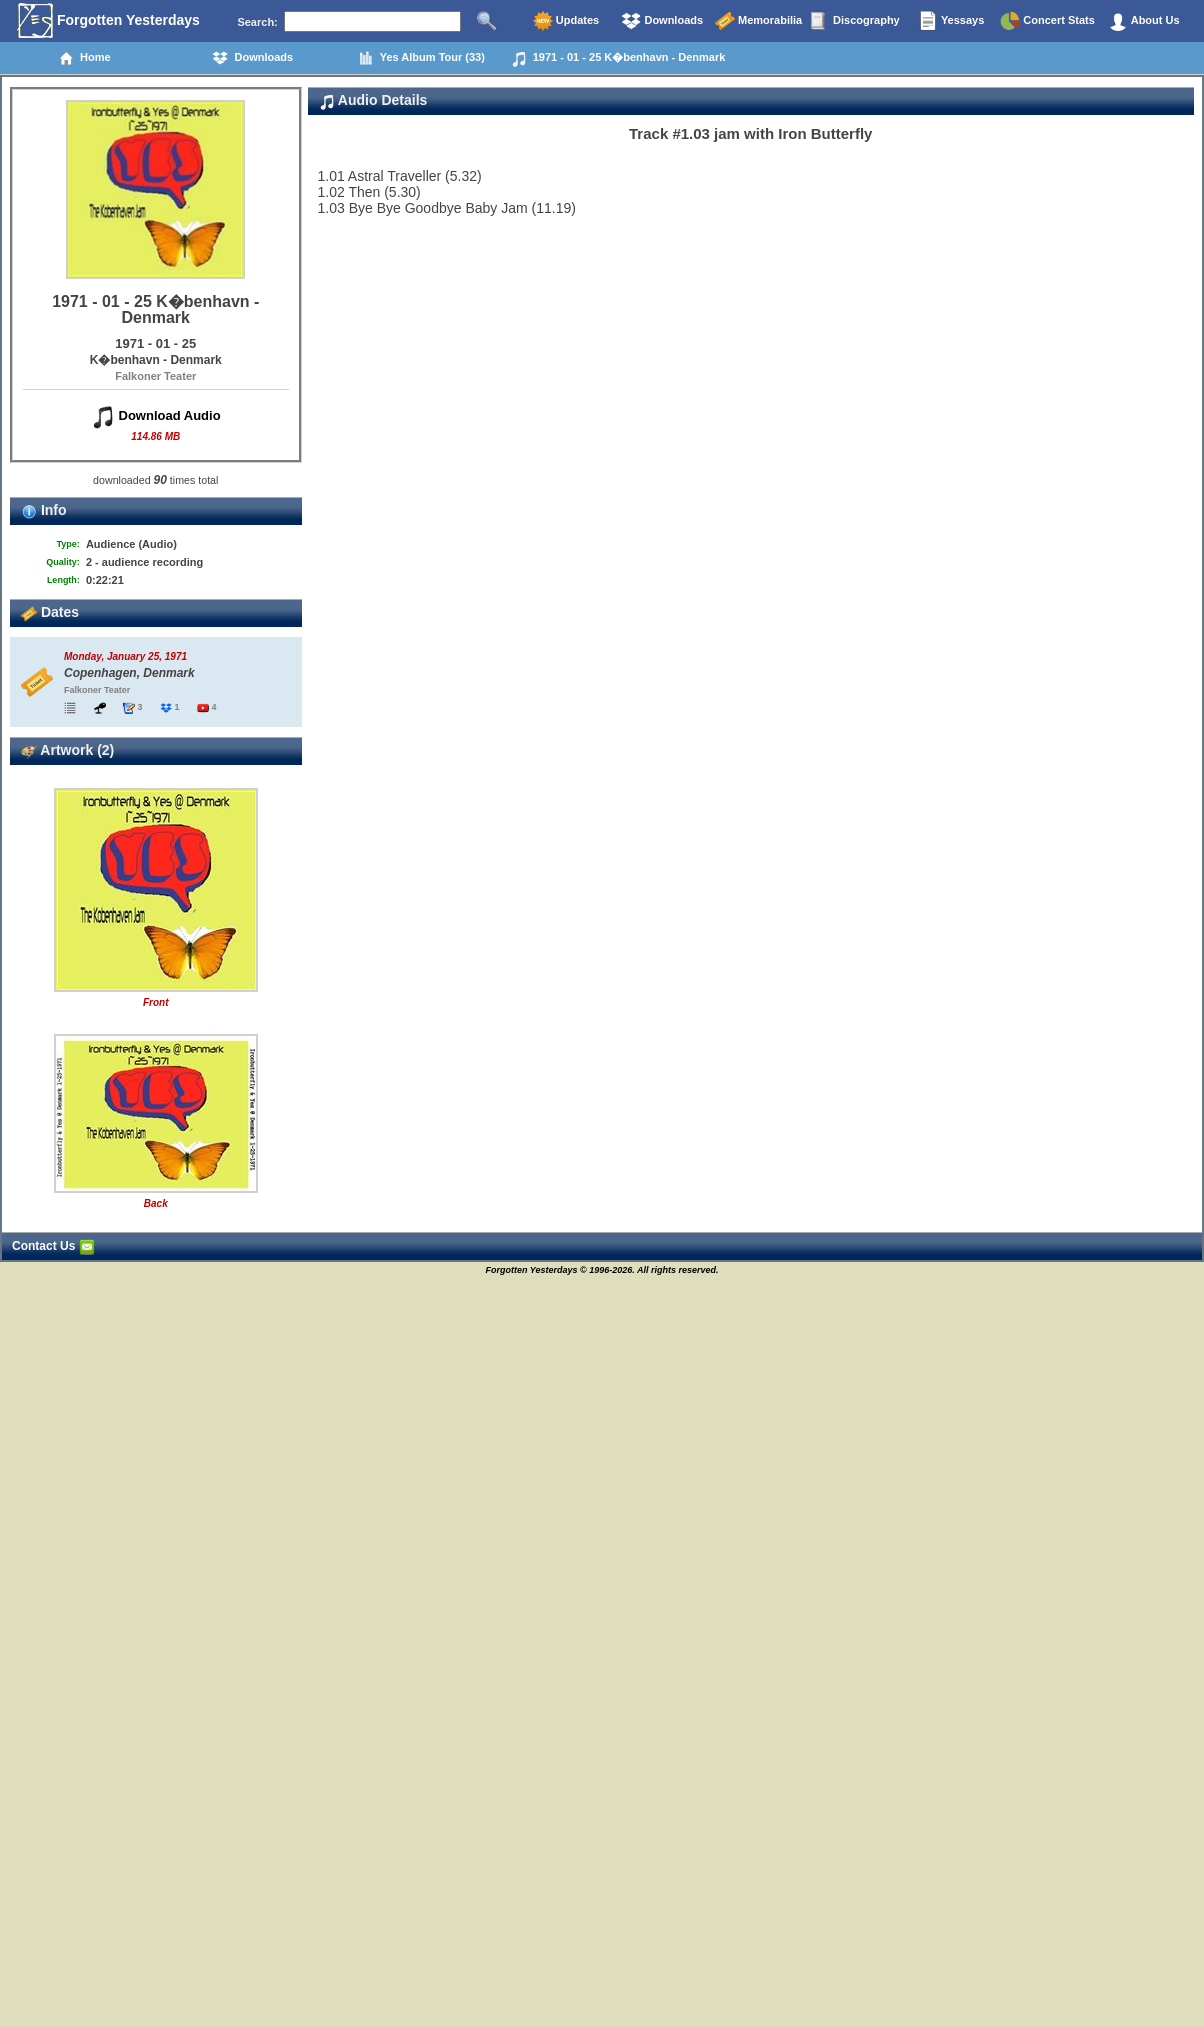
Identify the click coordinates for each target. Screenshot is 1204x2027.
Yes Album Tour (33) (421, 58)
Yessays (951, 21)
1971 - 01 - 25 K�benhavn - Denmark (618, 59)
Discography (855, 21)
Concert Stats (1047, 21)
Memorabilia (758, 21)
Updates (566, 21)
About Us (1144, 21)
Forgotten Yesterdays (108, 21)
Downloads (662, 21)
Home (84, 58)
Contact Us (53, 1246)
